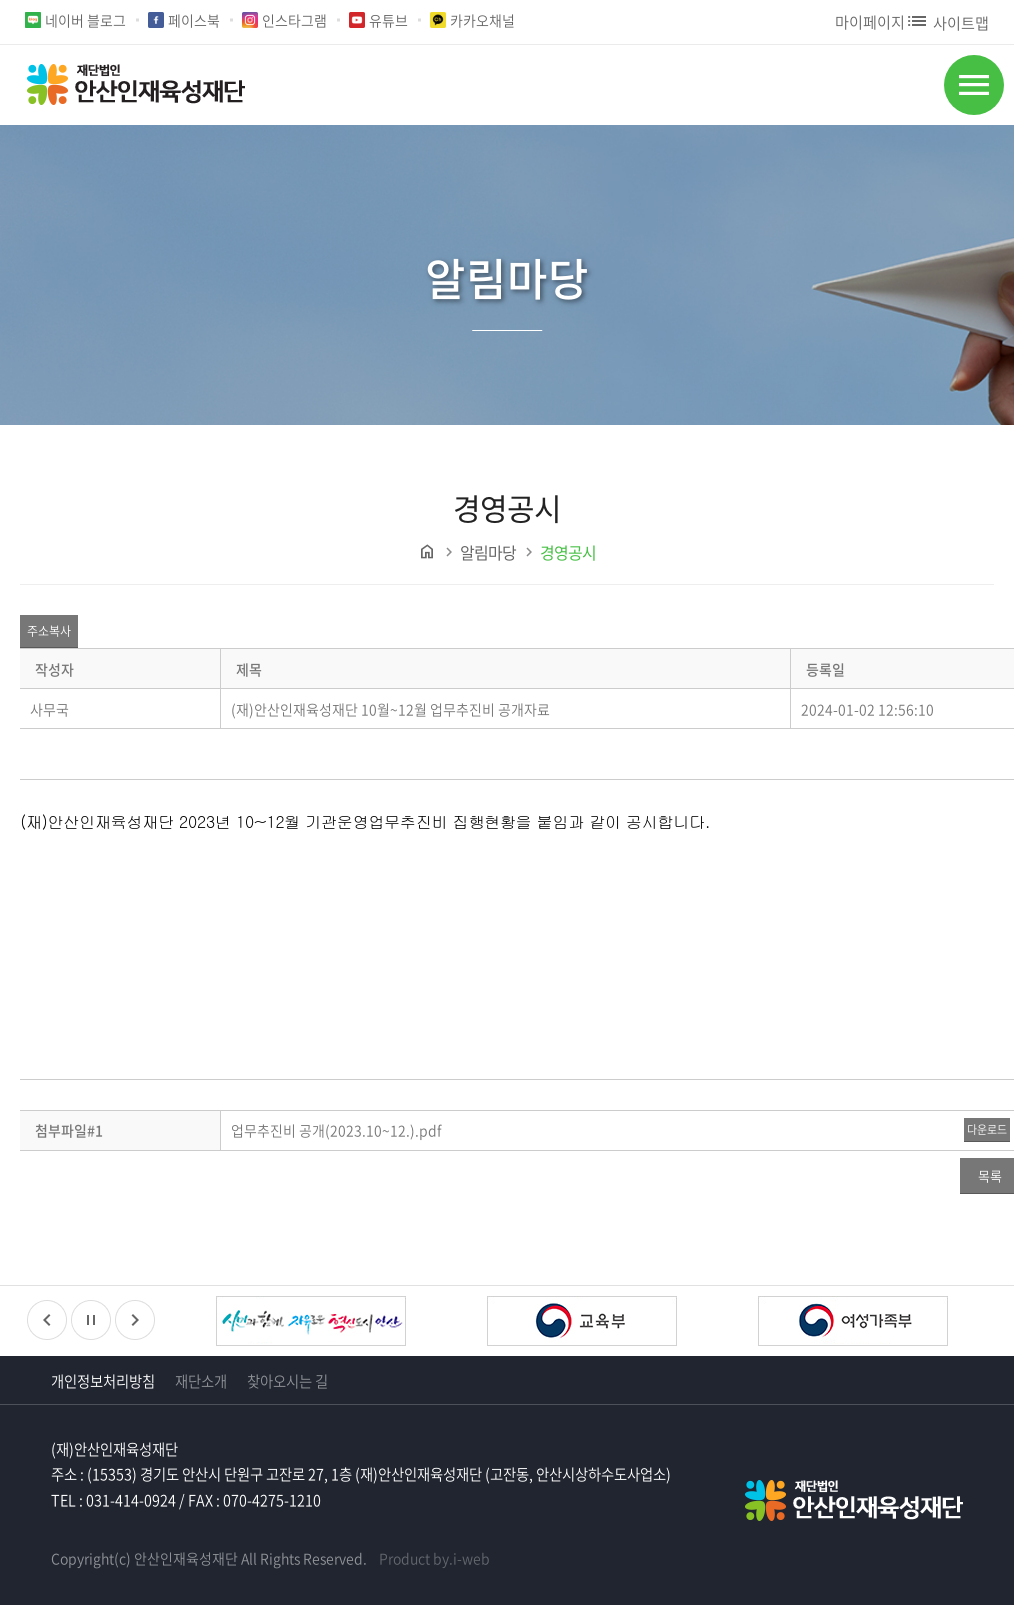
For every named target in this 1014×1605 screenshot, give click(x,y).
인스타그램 (294, 20)
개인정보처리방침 (103, 1381)
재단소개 (201, 1381)
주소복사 (49, 631)
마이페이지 (870, 21)
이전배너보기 (47, 1320)
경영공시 (568, 552)
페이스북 (194, 20)
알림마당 (488, 552)
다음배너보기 (135, 1320)
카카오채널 (482, 20)
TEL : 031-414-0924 (113, 1500)
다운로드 (987, 1129)
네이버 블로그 (85, 20)
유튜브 (388, 20)
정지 (91, 1320)
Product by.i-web (434, 1558)
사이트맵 (947, 22)
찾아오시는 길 (287, 1381)
